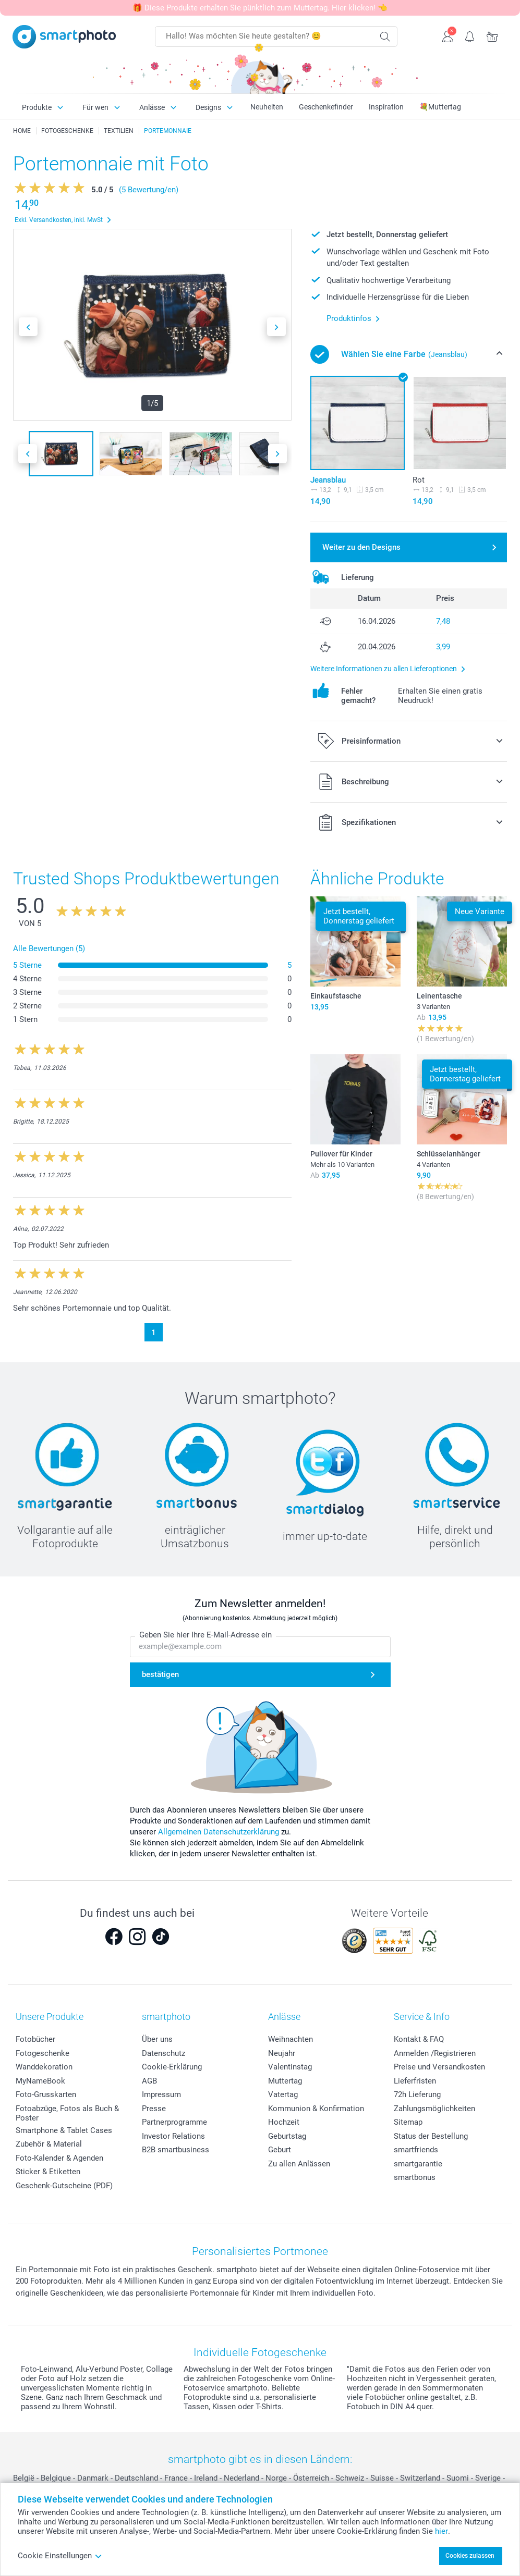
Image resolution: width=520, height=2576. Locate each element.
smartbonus (415, 2177)
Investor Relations (173, 2136)
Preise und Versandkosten (439, 2067)
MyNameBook (40, 2081)
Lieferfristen (415, 2081)
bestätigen (160, 1674)
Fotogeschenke (42, 2053)
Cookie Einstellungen (60, 2555)
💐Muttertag (440, 107)
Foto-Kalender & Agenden (59, 2158)
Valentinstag (290, 2067)
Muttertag (285, 2081)
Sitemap (408, 2122)
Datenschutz (163, 2053)
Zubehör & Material (49, 2144)
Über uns (157, 2039)
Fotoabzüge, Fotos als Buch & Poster (67, 2113)
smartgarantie (418, 2163)
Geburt (279, 2149)
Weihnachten (290, 2039)
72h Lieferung (417, 2094)
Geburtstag (287, 2136)
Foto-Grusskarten (46, 2094)
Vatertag (283, 2094)
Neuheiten (266, 107)
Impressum (161, 2094)
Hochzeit (283, 2122)
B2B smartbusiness (175, 2149)
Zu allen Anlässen (299, 2163)
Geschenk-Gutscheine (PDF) (64, 2185)
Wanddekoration (44, 2067)
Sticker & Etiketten (48, 2171)
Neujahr (281, 2053)
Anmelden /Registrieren (435, 2053)
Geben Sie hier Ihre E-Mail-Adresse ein (205, 1635)
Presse (154, 2108)
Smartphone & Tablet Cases (64, 2130)
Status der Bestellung (431, 2136)
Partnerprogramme (174, 2122)
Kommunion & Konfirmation (316, 2108)
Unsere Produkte (49, 2016)
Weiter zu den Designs (361, 547)
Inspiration (386, 107)
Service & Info (422, 2016)
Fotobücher (35, 2039)
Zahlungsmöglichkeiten (434, 2108)
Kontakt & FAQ (419, 2039)
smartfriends (416, 2149)
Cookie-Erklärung (172, 2067)
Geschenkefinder (326, 107)
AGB (149, 2081)
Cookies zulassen (469, 2555)
